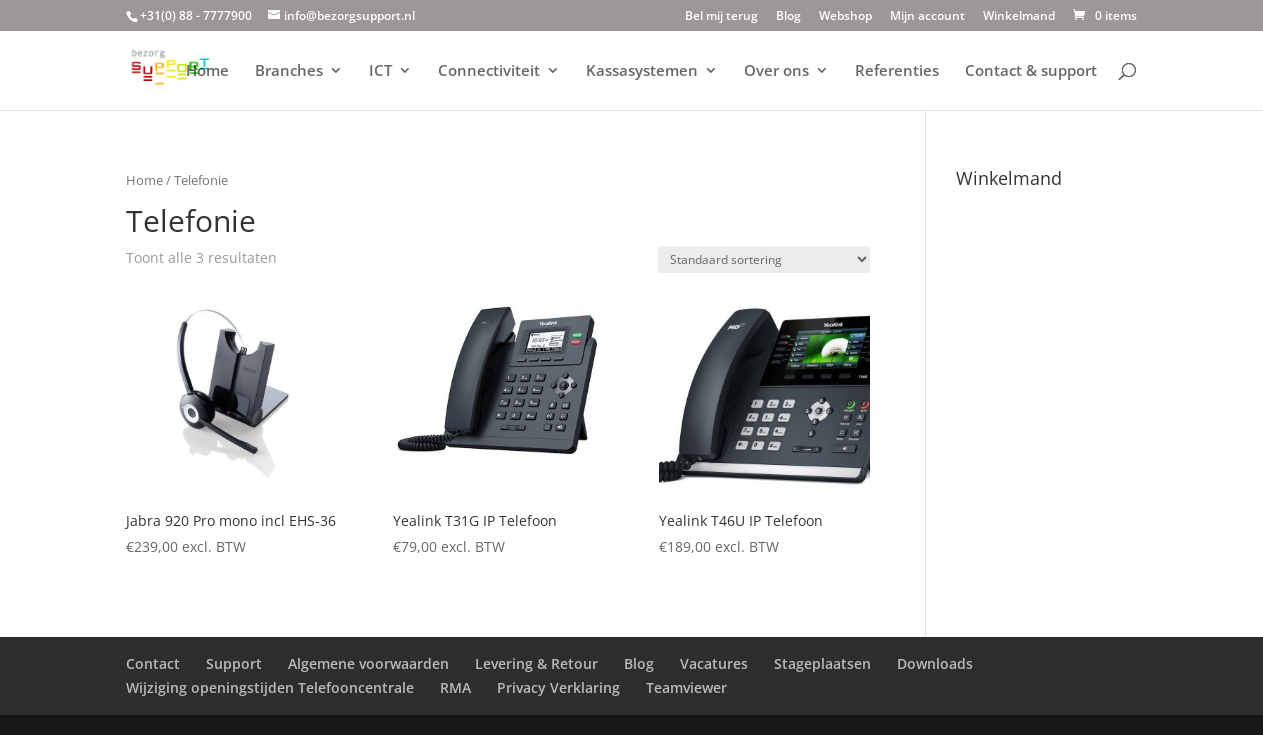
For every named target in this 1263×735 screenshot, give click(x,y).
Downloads (935, 663)
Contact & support (1031, 71)
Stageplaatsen (822, 663)
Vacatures (714, 663)
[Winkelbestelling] (764, 259)
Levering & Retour (536, 663)
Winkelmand (1019, 17)
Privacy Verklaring (558, 687)
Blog (788, 17)
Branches (289, 71)
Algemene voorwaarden (368, 663)
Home (207, 71)
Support (234, 663)
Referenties (897, 71)
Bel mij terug (721, 17)
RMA (455, 687)
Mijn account (927, 17)
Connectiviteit (489, 71)
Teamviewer (686, 687)
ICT (380, 71)
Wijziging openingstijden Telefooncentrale (270, 687)
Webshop (845, 17)
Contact (153, 663)
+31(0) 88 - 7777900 (196, 15)
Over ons (776, 71)
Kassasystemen (642, 71)
